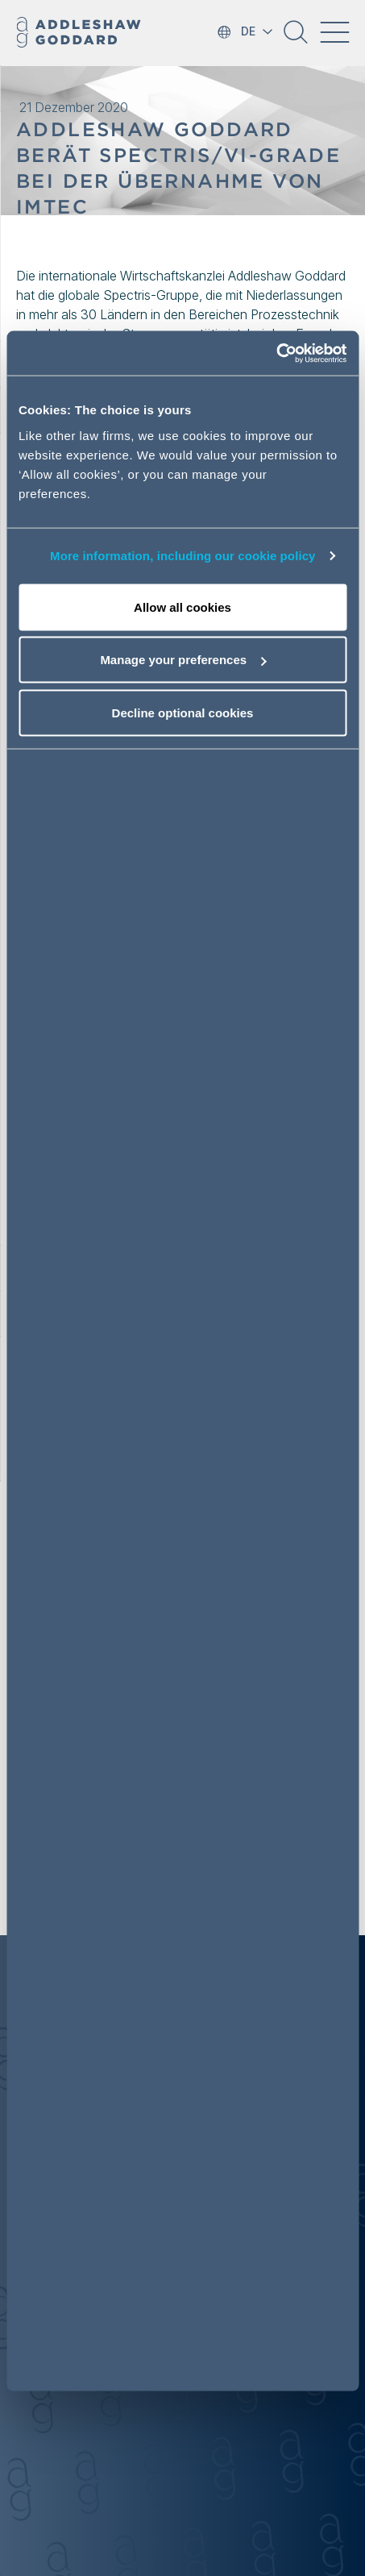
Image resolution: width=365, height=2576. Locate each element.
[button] (296, 38)
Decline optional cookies (183, 712)
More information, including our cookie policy (183, 556)
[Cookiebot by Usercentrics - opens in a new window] (275, 353)
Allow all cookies (182, 606)
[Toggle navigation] (334, 32)
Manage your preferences (183, 660)
